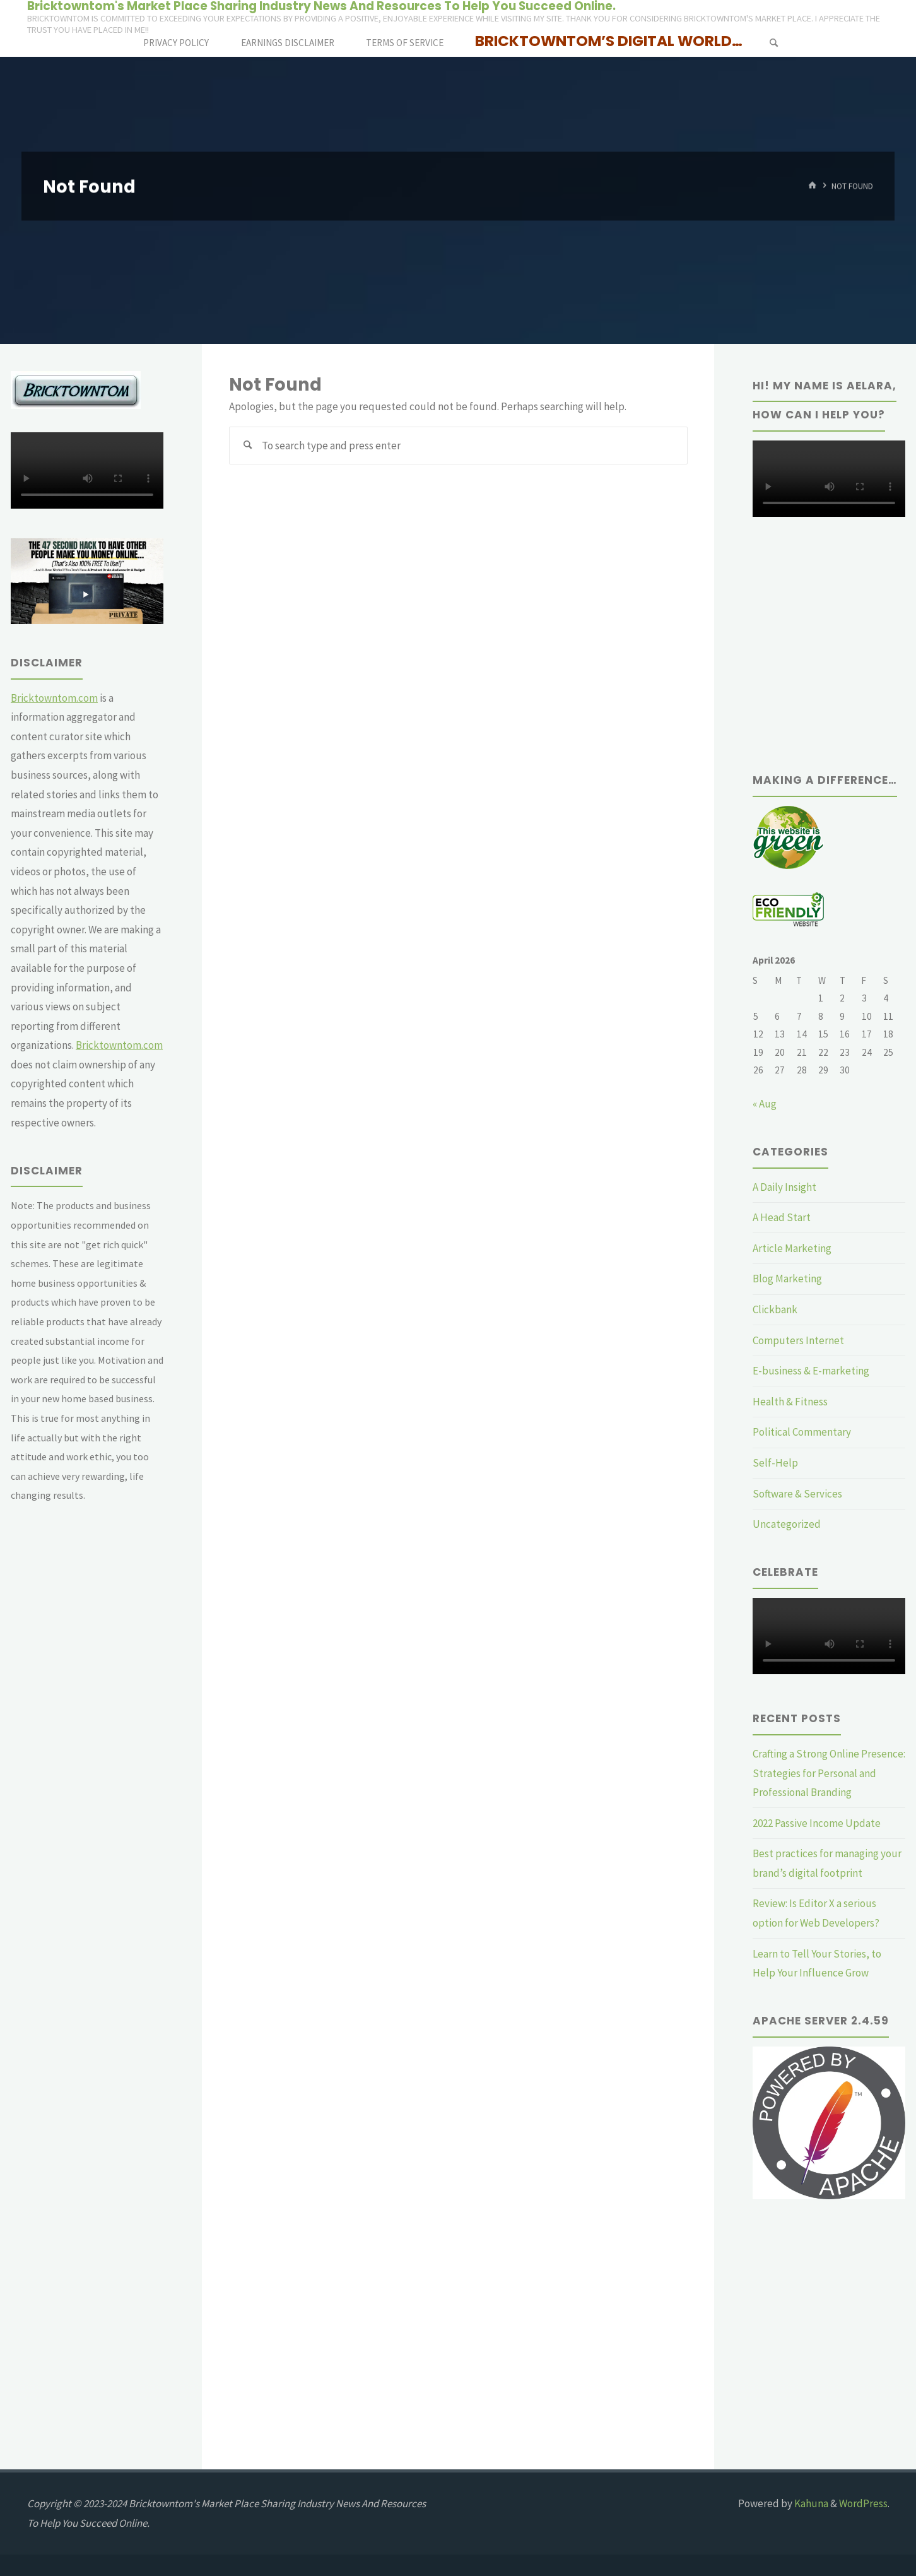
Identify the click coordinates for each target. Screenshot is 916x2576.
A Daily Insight (784, 1187)
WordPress (863, 2503)
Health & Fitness (790, 1402)
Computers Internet (798, 1340)
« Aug (765, 1104)
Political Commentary (802, 1432)
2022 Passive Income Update (817, 1823)
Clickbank (775, 1309)
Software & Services (797, 1494)
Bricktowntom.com (54, 698)
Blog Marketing (787, 1278)
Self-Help (775, 1463)
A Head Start (782, 1217)
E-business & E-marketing (811, 1371)
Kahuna (810, 2503)
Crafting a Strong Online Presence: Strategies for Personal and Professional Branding (829, 1773)
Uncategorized (787, 1524)
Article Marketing (792, 1248)
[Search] (773, 42)
